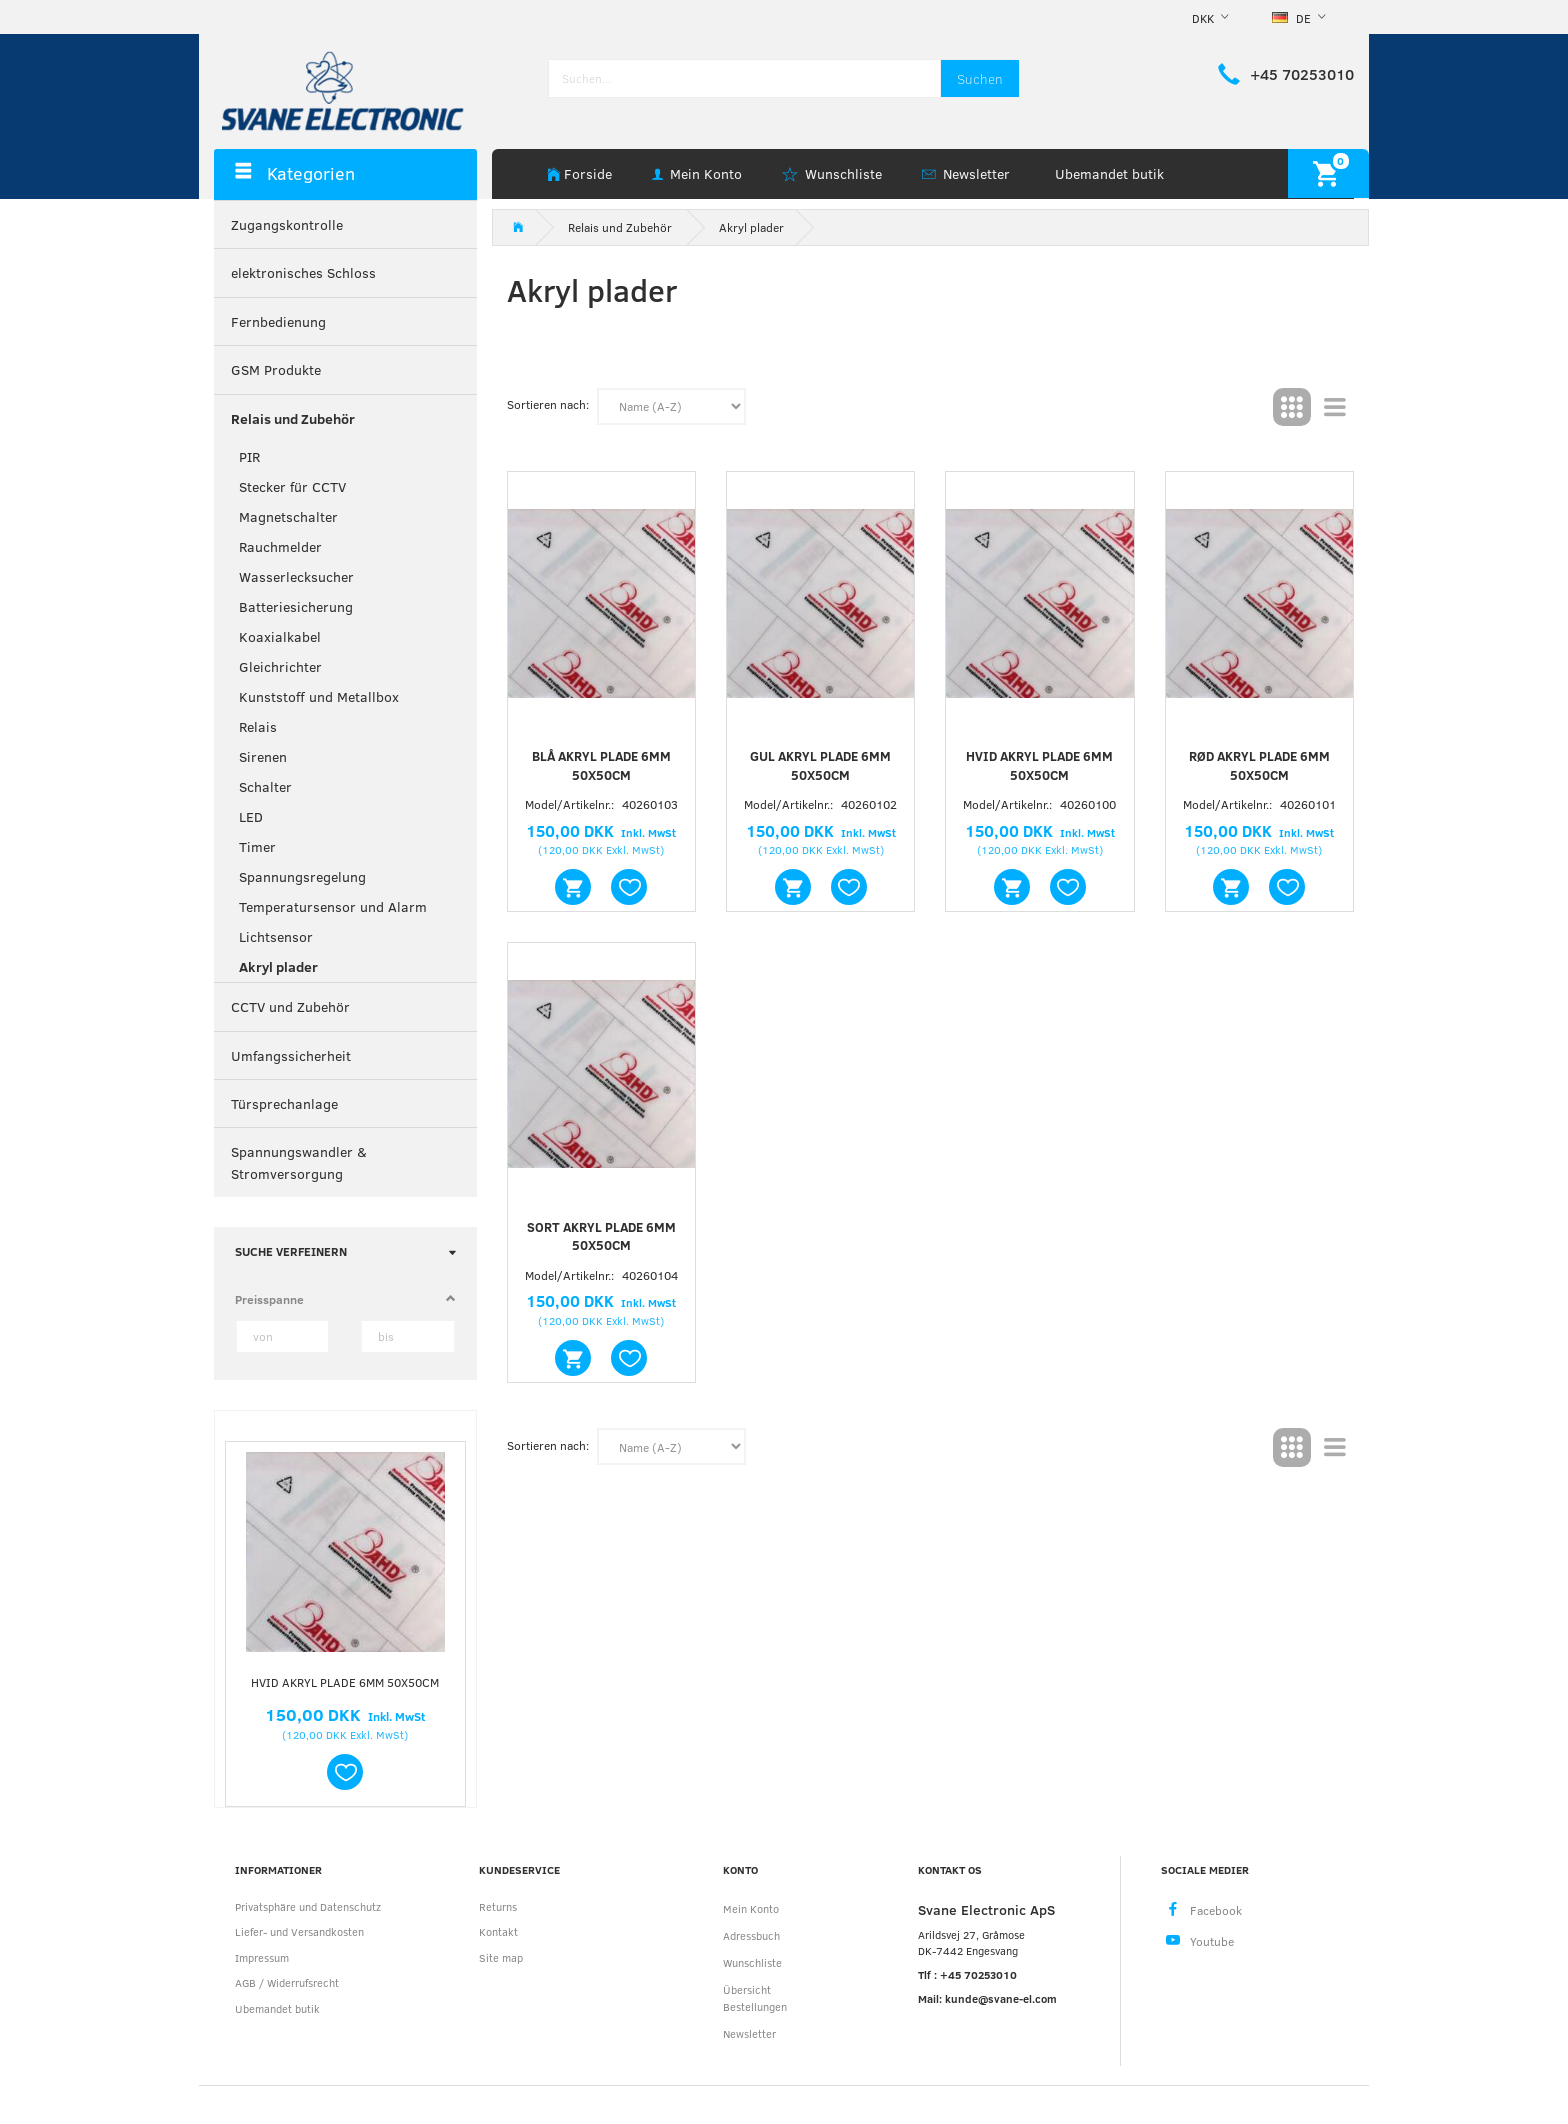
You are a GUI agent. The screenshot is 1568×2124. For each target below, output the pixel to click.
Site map (501, 1957)
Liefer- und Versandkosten (299, 1931)
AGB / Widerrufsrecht (287, 1982)
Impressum (262, 1957)
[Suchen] (980, 78)
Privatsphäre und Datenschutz (308, 1906)
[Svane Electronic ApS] (345, 89)
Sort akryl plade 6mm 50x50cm (601, 1236)
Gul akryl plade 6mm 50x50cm (820, 765)
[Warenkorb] (1328, 173)
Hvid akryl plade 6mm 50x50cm (345, 1682)
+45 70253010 (1302, 74)
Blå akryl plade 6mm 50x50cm (601, 765)
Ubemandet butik (1109, 173)
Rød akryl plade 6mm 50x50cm (1259, 765)
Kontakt (498, 1931)
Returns (498, 1906)
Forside (588, 173)
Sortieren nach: (548, 404)
